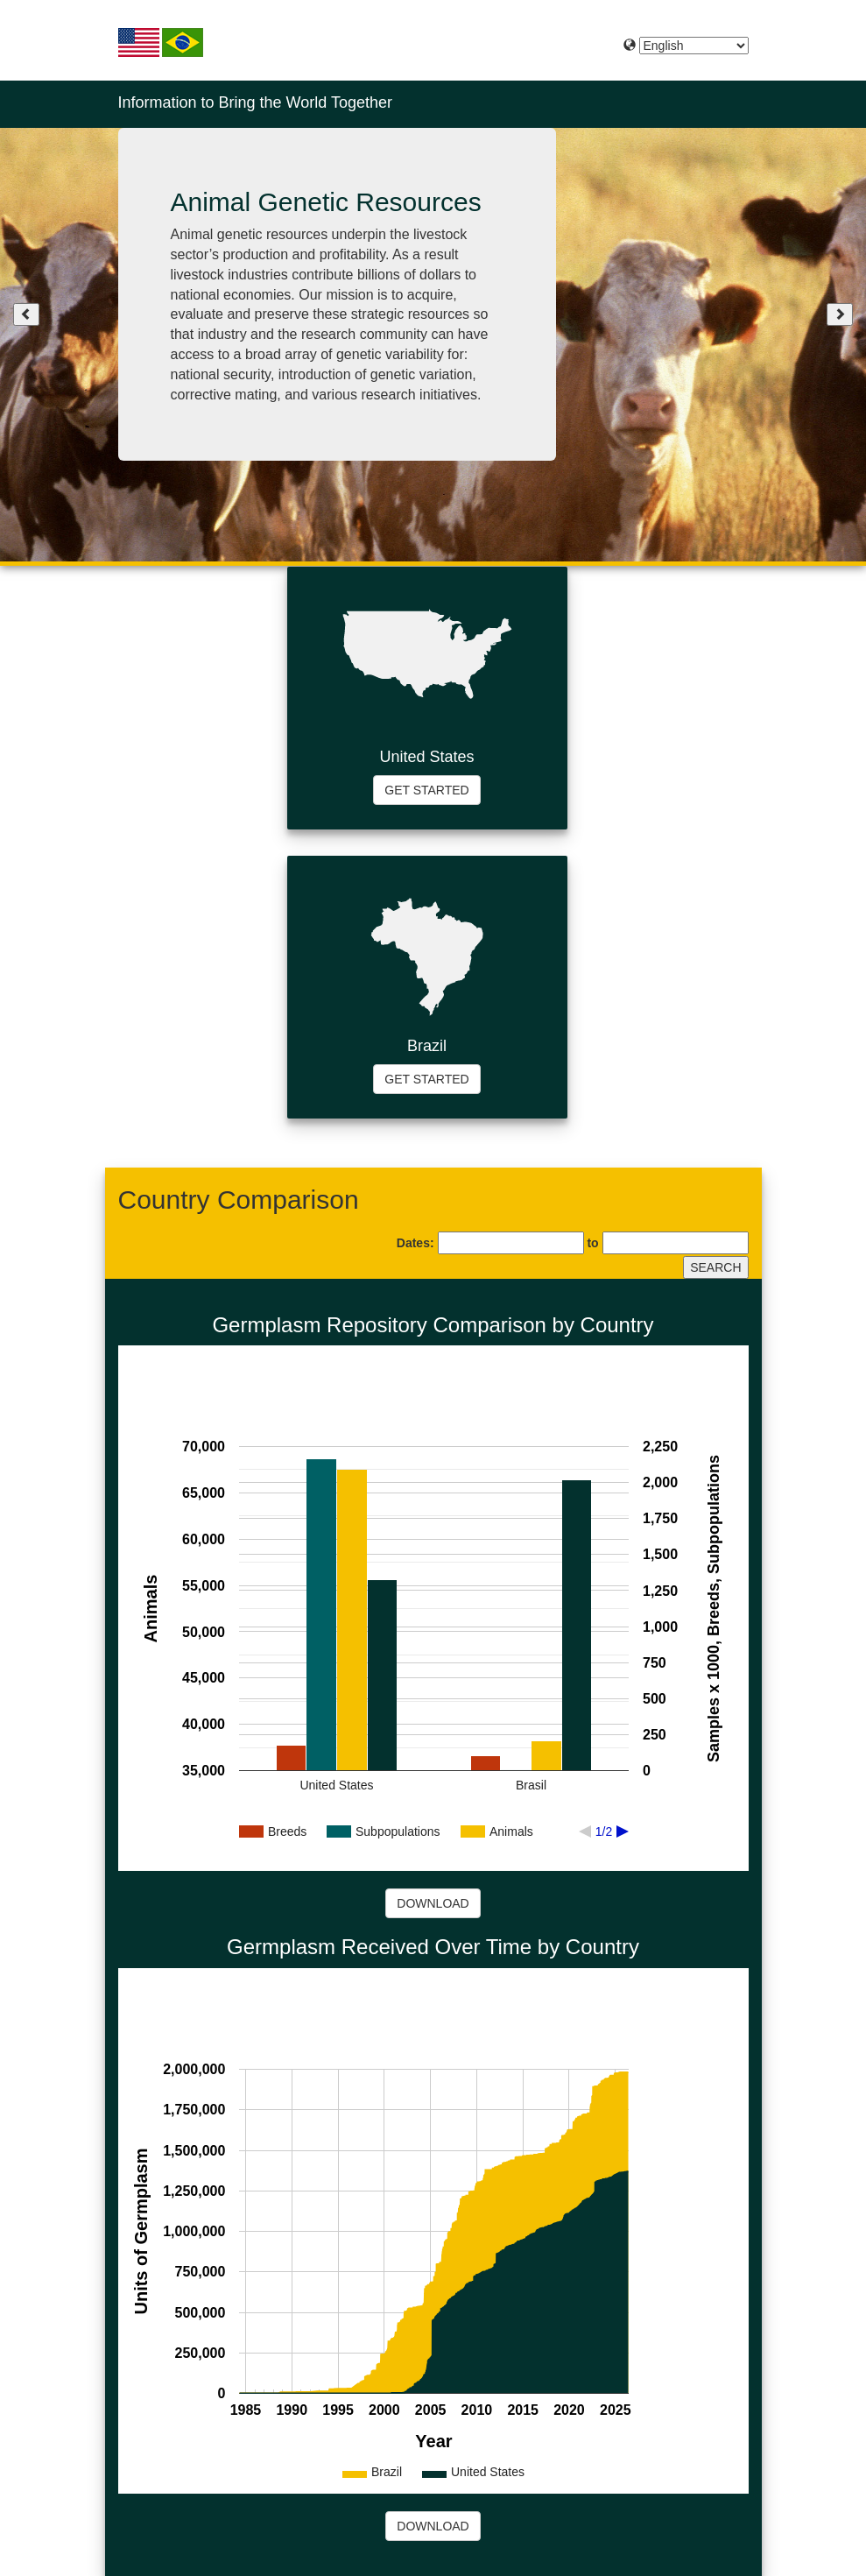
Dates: (415, 1243)
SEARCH (715, 1267)
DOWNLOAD (432, 1903)
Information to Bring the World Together (255, 102)
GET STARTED (426, 790)
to (592, 1243)
